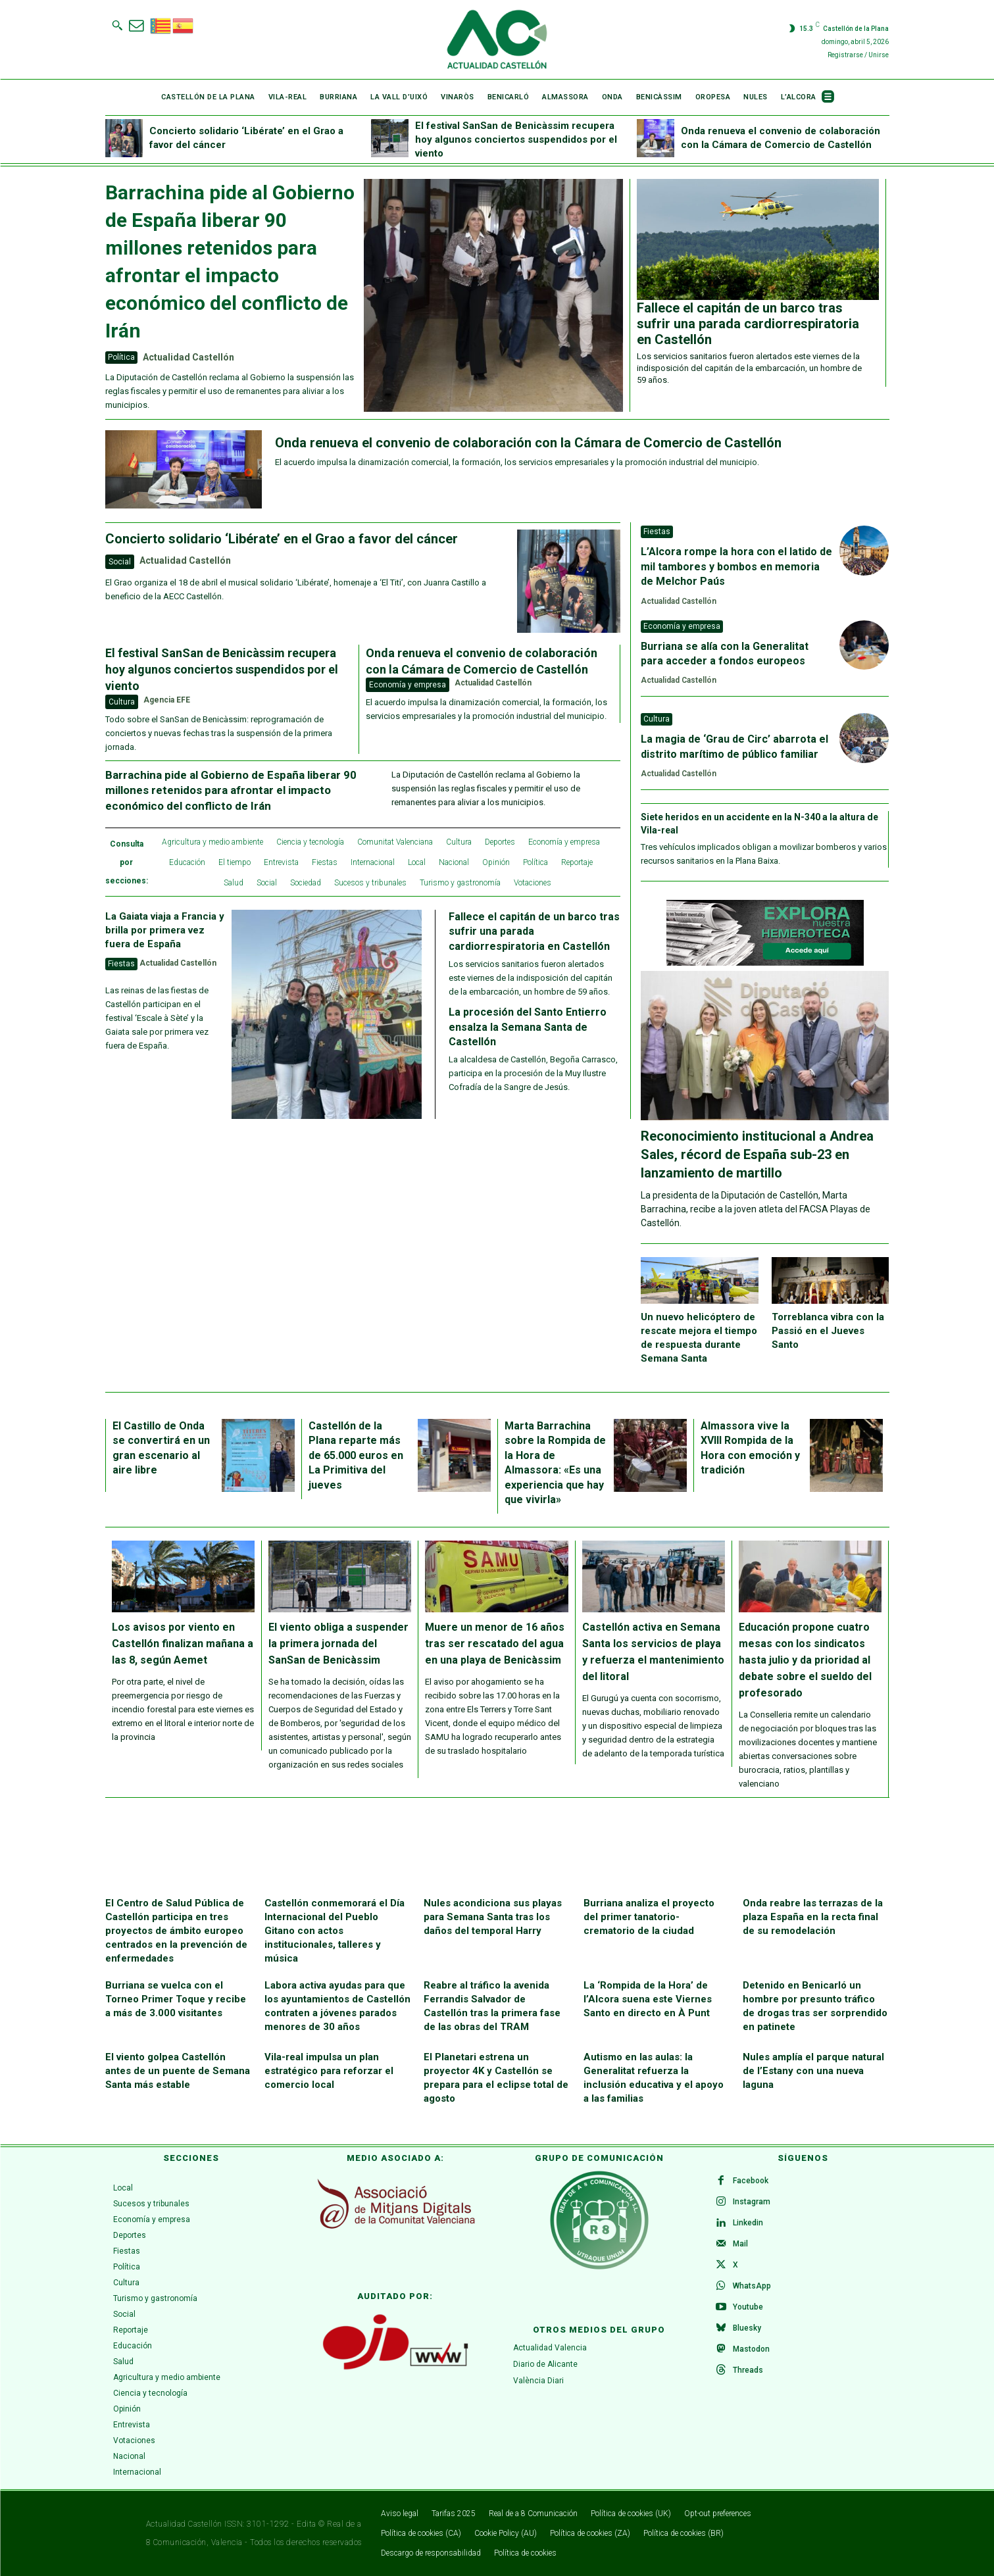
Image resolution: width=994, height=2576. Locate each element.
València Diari (538, 2380)
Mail (740, 2243)
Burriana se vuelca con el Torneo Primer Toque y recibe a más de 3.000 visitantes (175, 1999)
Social (120, 561)
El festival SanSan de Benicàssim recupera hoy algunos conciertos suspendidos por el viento (516, 139)
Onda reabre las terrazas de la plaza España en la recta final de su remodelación (813, 1917)
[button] (117, 25)
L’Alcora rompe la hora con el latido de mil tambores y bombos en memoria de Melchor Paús (736, 566)
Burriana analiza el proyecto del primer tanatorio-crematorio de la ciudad (649, 1917)
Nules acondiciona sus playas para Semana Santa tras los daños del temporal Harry (493, 1917)
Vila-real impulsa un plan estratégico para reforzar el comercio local (328, 2071)
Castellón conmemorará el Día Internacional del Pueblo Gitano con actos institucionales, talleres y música (334, 1930)
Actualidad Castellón (188, 357)
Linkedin (748, 2222)
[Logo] (497, 39)
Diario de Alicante (545, 2364)
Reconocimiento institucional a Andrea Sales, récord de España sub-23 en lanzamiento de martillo (757, 1154)
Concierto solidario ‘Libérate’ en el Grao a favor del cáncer (281, 539)
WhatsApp (752, 2286)
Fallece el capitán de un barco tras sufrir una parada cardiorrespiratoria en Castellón (748, 323)
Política (121, 357)
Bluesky (747, 2328)
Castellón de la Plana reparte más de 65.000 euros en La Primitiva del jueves (356, 1455)
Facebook (750, 2180)
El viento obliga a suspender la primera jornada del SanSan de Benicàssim (338, 1643)
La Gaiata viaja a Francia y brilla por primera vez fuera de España (164, 930)
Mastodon (751, 2349)
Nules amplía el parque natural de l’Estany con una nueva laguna (813, 2071)
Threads (748, 2370)
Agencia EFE (166, 700)
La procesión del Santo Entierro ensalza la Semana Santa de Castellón (528, 1027)
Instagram (751, 2201)
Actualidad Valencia (550, 2347)
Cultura (122, 701)
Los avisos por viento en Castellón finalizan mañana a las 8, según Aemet (182, 1643)
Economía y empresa (407, 684)
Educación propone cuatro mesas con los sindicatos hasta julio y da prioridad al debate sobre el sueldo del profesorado (805, 1660)
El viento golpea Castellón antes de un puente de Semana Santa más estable (177, 2071)
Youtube (748, 2307)
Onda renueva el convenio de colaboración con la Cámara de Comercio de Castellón (528, 443)
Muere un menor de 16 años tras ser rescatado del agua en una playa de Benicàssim (494, 1643)
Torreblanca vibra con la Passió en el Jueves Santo (828, 1330)
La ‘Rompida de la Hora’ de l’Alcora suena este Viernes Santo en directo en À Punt (648, 1999)
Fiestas (121, 963)
